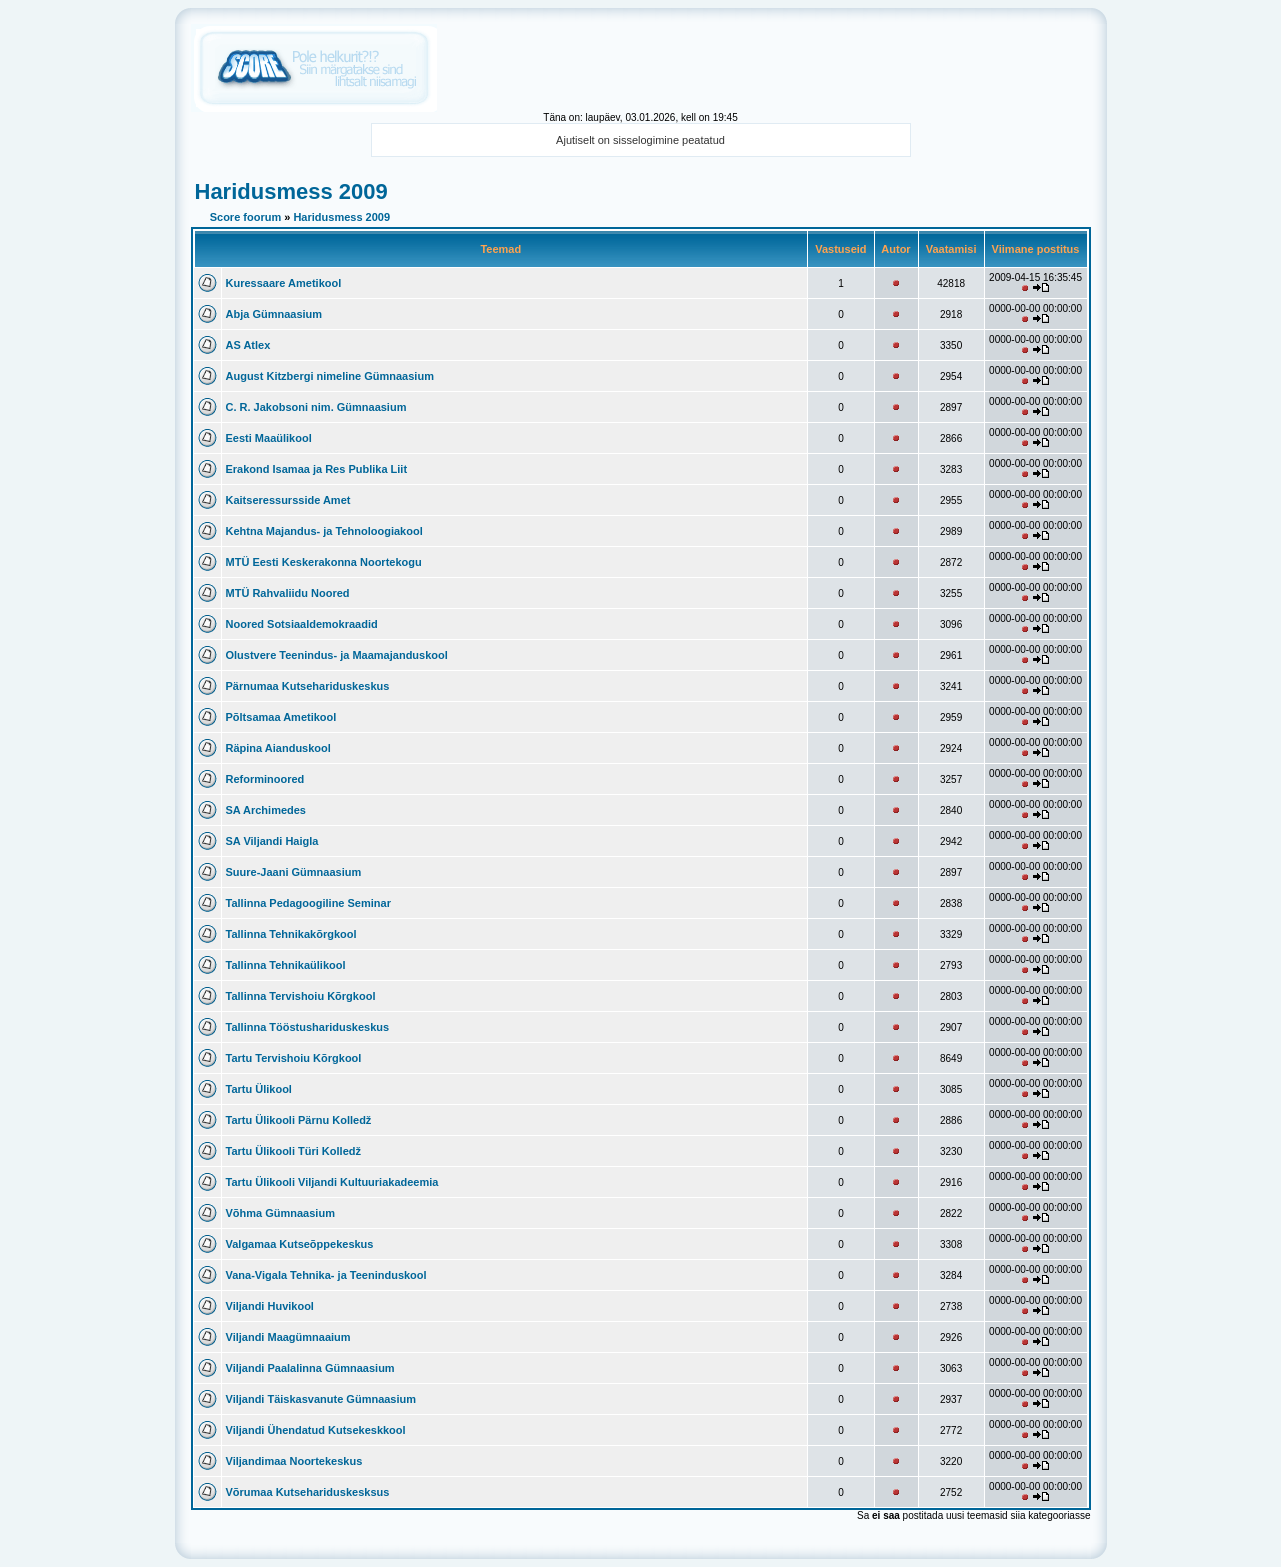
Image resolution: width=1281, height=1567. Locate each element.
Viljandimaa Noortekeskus (294, 1461)
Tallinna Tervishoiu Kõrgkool (301, 996)
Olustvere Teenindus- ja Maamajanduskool (337, 655)
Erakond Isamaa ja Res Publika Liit (317, 469)
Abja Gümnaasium (274, 314)
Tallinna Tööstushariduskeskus (308, 1027)
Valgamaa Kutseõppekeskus (300, 1244)
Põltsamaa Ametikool (281, 717)
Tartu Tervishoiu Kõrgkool (294, 1058)
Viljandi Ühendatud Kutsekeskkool (316, 1430)
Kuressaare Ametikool (284, 283)
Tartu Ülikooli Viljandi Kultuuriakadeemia (332, 1182)
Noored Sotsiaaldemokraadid (302, 624)
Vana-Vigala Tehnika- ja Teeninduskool (326, 1275)
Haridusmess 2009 (291, 191)
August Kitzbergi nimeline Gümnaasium (330, 376)
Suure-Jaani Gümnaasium (294, 872)
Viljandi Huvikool (270, 1306)
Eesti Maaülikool (269, 438)
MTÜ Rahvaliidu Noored (288, 593)
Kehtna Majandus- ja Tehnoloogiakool (324, 531)
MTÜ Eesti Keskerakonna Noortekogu (324, 562)
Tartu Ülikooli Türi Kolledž (293, 1151)
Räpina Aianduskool (278, 748)
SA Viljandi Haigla (272, 841)
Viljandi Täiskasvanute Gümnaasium (321, 1399)
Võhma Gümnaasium (280, 1213)
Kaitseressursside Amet (288, 500)
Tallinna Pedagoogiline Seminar (308, 903)
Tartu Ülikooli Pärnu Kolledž (299, 1120)
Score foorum (246, 217)
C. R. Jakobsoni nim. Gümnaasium (316, 407)
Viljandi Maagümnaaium (288, 1337)
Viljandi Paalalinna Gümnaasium (310, 1368)
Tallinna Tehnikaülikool (286, 965)
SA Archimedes (266, 810)
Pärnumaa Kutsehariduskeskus (308, 686)
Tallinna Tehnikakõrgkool (291, 934)
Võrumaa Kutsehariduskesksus (308, 1492)
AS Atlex (248, 345)
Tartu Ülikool (259, 1089)
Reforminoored (265, 779)
